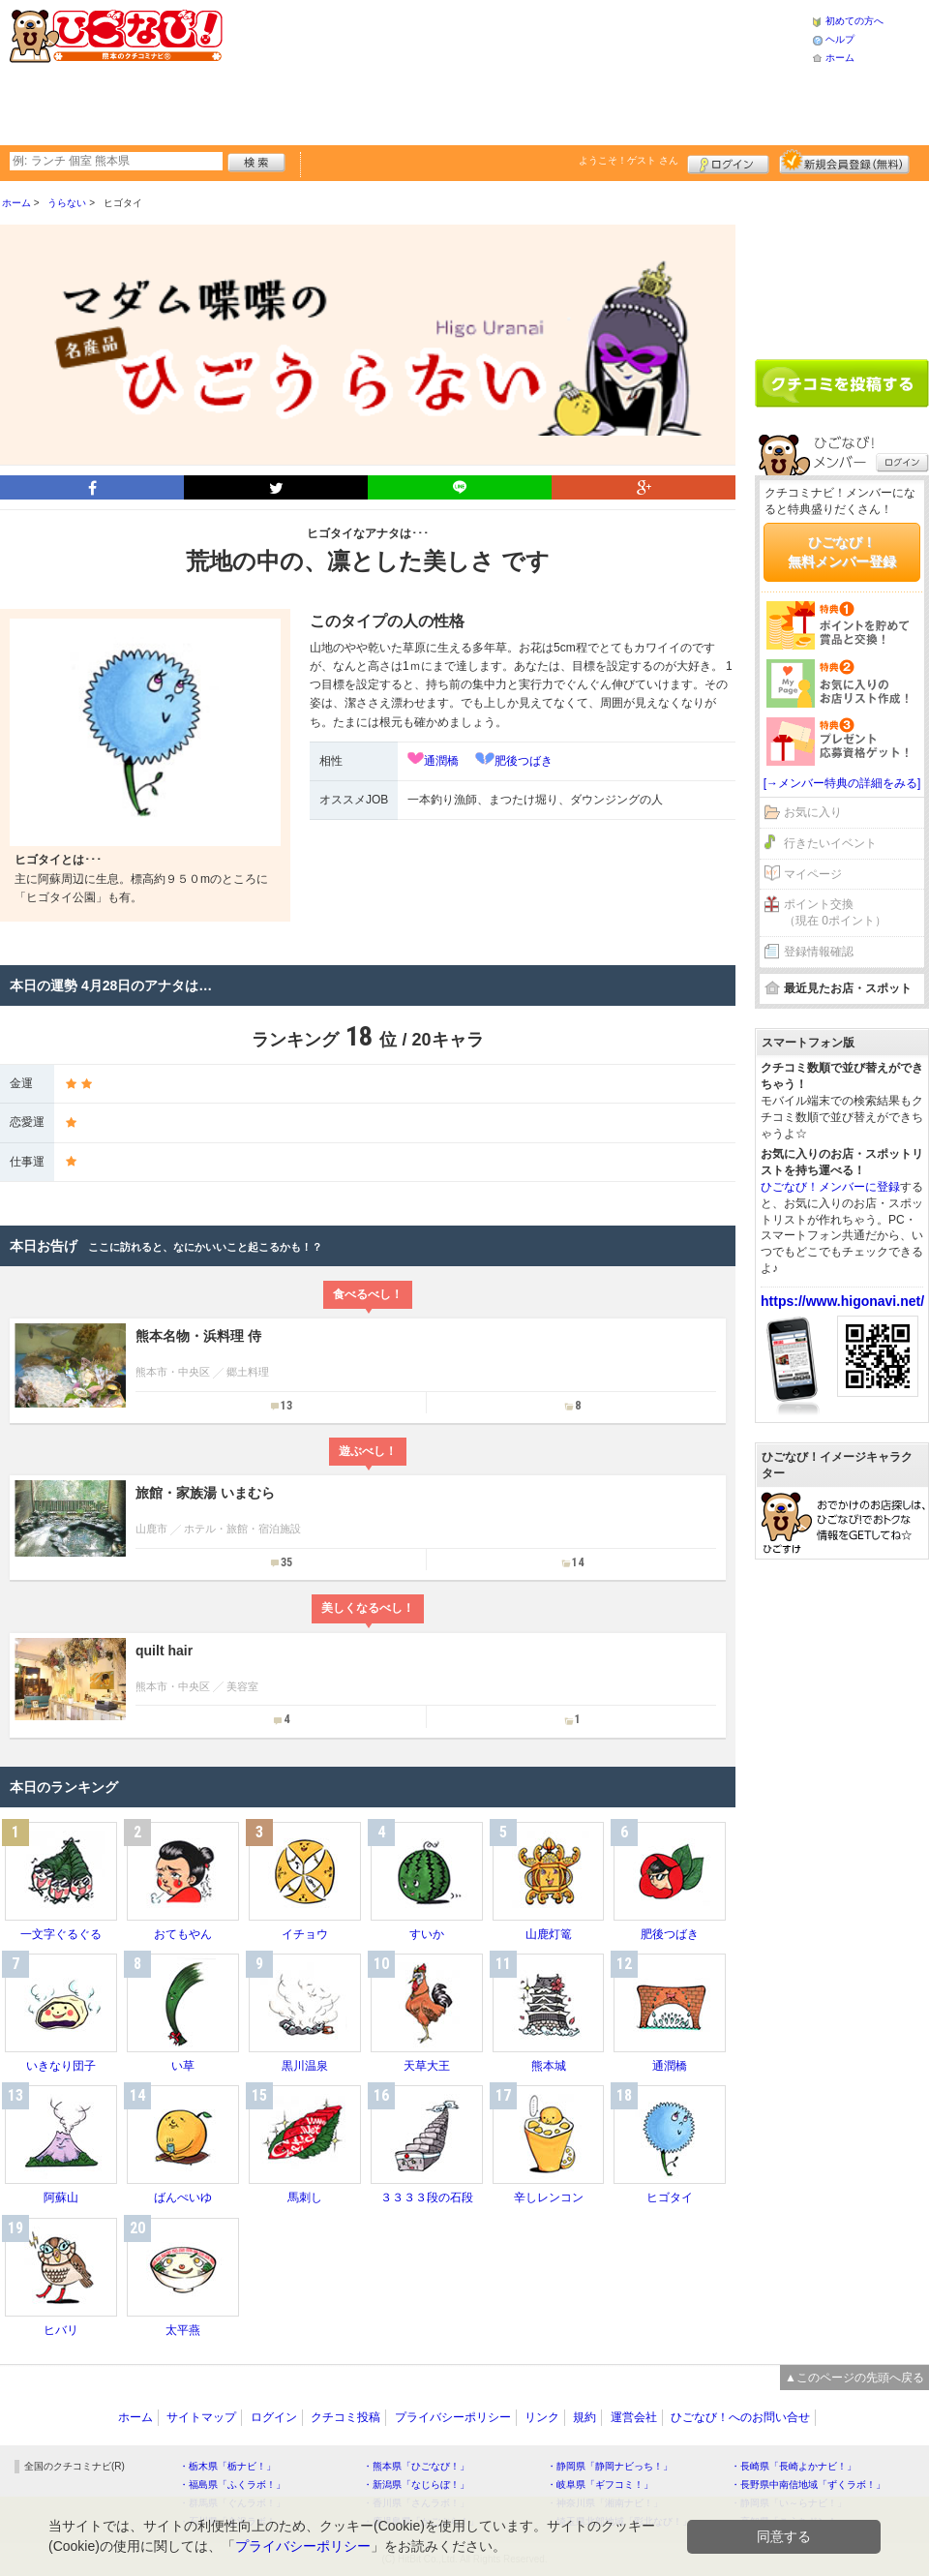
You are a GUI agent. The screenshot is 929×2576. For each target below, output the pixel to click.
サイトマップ (201, 2417)
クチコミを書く (842, 383)
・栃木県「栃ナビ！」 (227, 2466)
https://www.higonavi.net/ (842, 1301)
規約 (584, 2417)
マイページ (813, 874)
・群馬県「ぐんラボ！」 (232, 2503)
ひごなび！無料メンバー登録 (842, 551)
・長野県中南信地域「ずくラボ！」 (808, 2484)
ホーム (839, 57)
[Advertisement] (372, 70)
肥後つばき (523, 761)
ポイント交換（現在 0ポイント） (835, 912)
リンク (541, 2417)
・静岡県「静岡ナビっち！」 (610, 2466)
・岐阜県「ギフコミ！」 (600, 2484)
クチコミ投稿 (345, 2417)
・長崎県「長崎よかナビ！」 (793, 2466)
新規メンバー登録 (844, 161)
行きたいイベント (830, 843)
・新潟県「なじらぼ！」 (416, 2484)
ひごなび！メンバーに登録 (830, 1187)
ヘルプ (839, 39)
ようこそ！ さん (628, 160)
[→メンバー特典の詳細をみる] (842, 783)
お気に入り (813, 812)
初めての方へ (854, 20)
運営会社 (634, 2417)
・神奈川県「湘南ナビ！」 (605, 2503)
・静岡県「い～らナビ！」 (789, 2503)
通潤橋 (441, 761)
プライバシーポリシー (453, 2417)
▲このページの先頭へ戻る (854, 2377)
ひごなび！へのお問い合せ (740, 2417)
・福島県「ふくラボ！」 (232, 2484)
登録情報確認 (819, 951)
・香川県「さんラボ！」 (416, 2503)
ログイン (728, 161)
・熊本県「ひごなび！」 (416, 2466)
